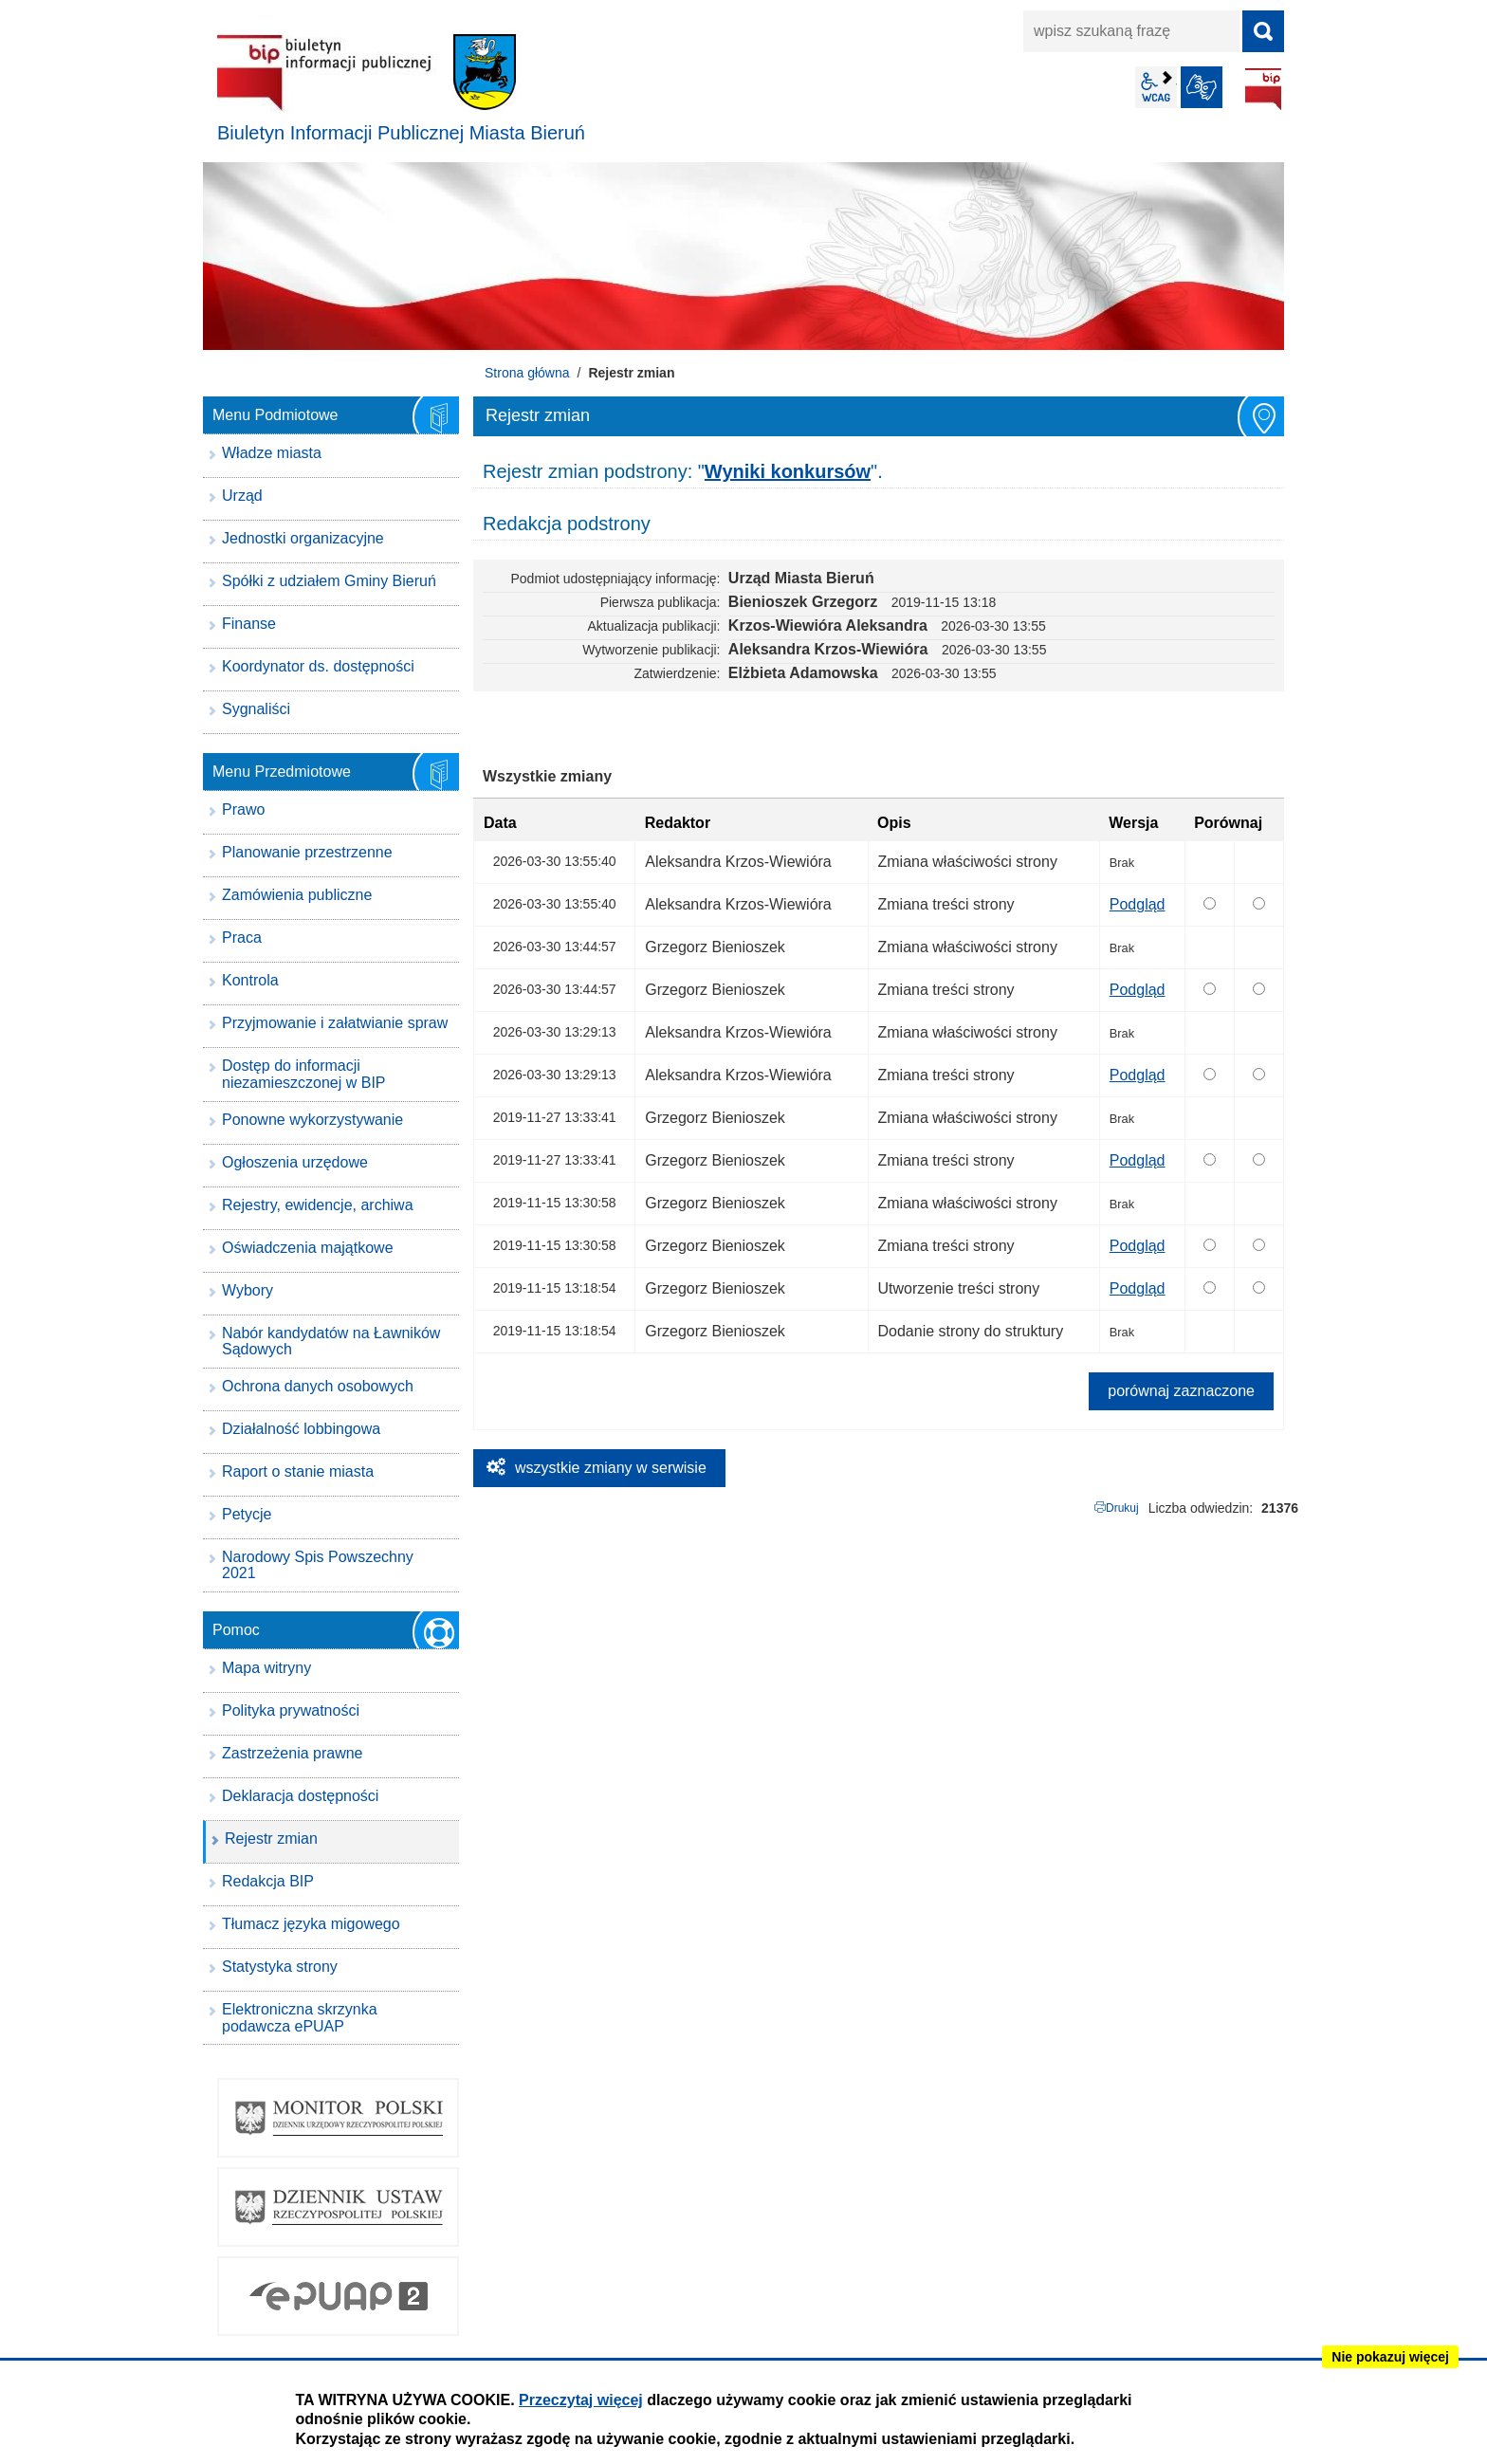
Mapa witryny (266, 1668)
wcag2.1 (1156, 87)
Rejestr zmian (271, 1838)
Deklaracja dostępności (300, 1796)
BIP (1263, 89)
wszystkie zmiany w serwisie (611, 1468)
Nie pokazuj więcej (1390, 2356)
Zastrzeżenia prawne (292, 1753)
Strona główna (527, 372)
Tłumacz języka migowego (311, 1924)
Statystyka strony (280, 1966)
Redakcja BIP (268, 1881)
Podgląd (1138, 904)
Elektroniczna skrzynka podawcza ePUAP (299, 2017)
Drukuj (1122, 1508)
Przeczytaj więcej (581, 2400)
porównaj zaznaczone (1181, 1391)
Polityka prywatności (290, 1710)
